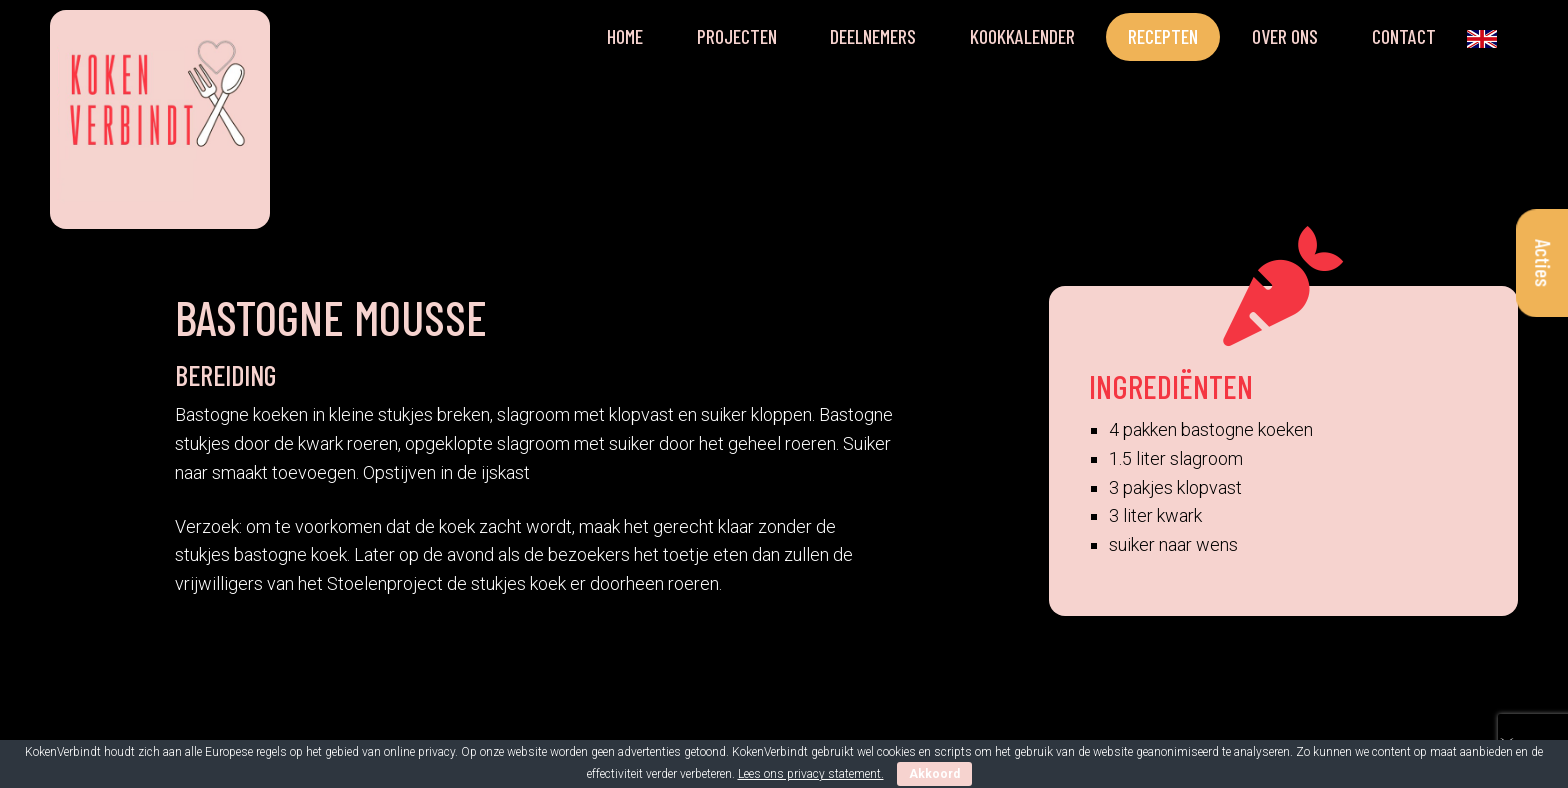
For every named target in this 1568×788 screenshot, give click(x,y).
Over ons (1285, 36)
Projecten (737, 36)
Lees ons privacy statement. (811, 774)
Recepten (1163, 36)
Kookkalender (1022, 36)
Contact (1404, 36)
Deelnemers (873, 36)
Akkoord (934, 774)
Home (625, 36)
